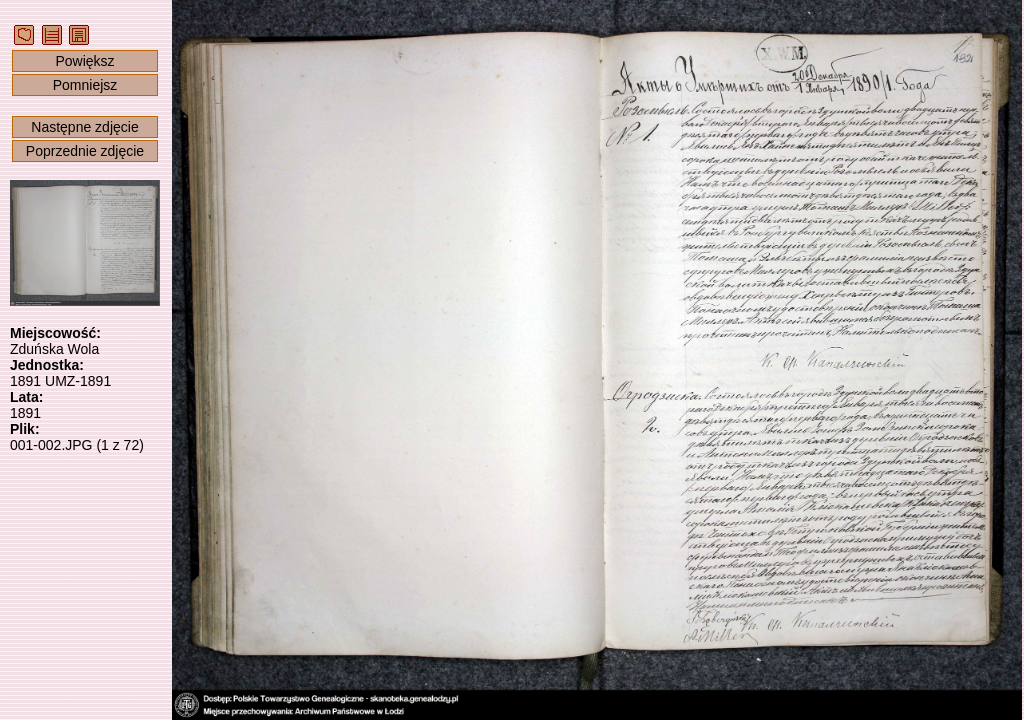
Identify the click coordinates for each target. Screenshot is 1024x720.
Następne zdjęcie (84, 127)
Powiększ (84, 61)
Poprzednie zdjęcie (85, 151)
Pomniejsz (85, 85)
